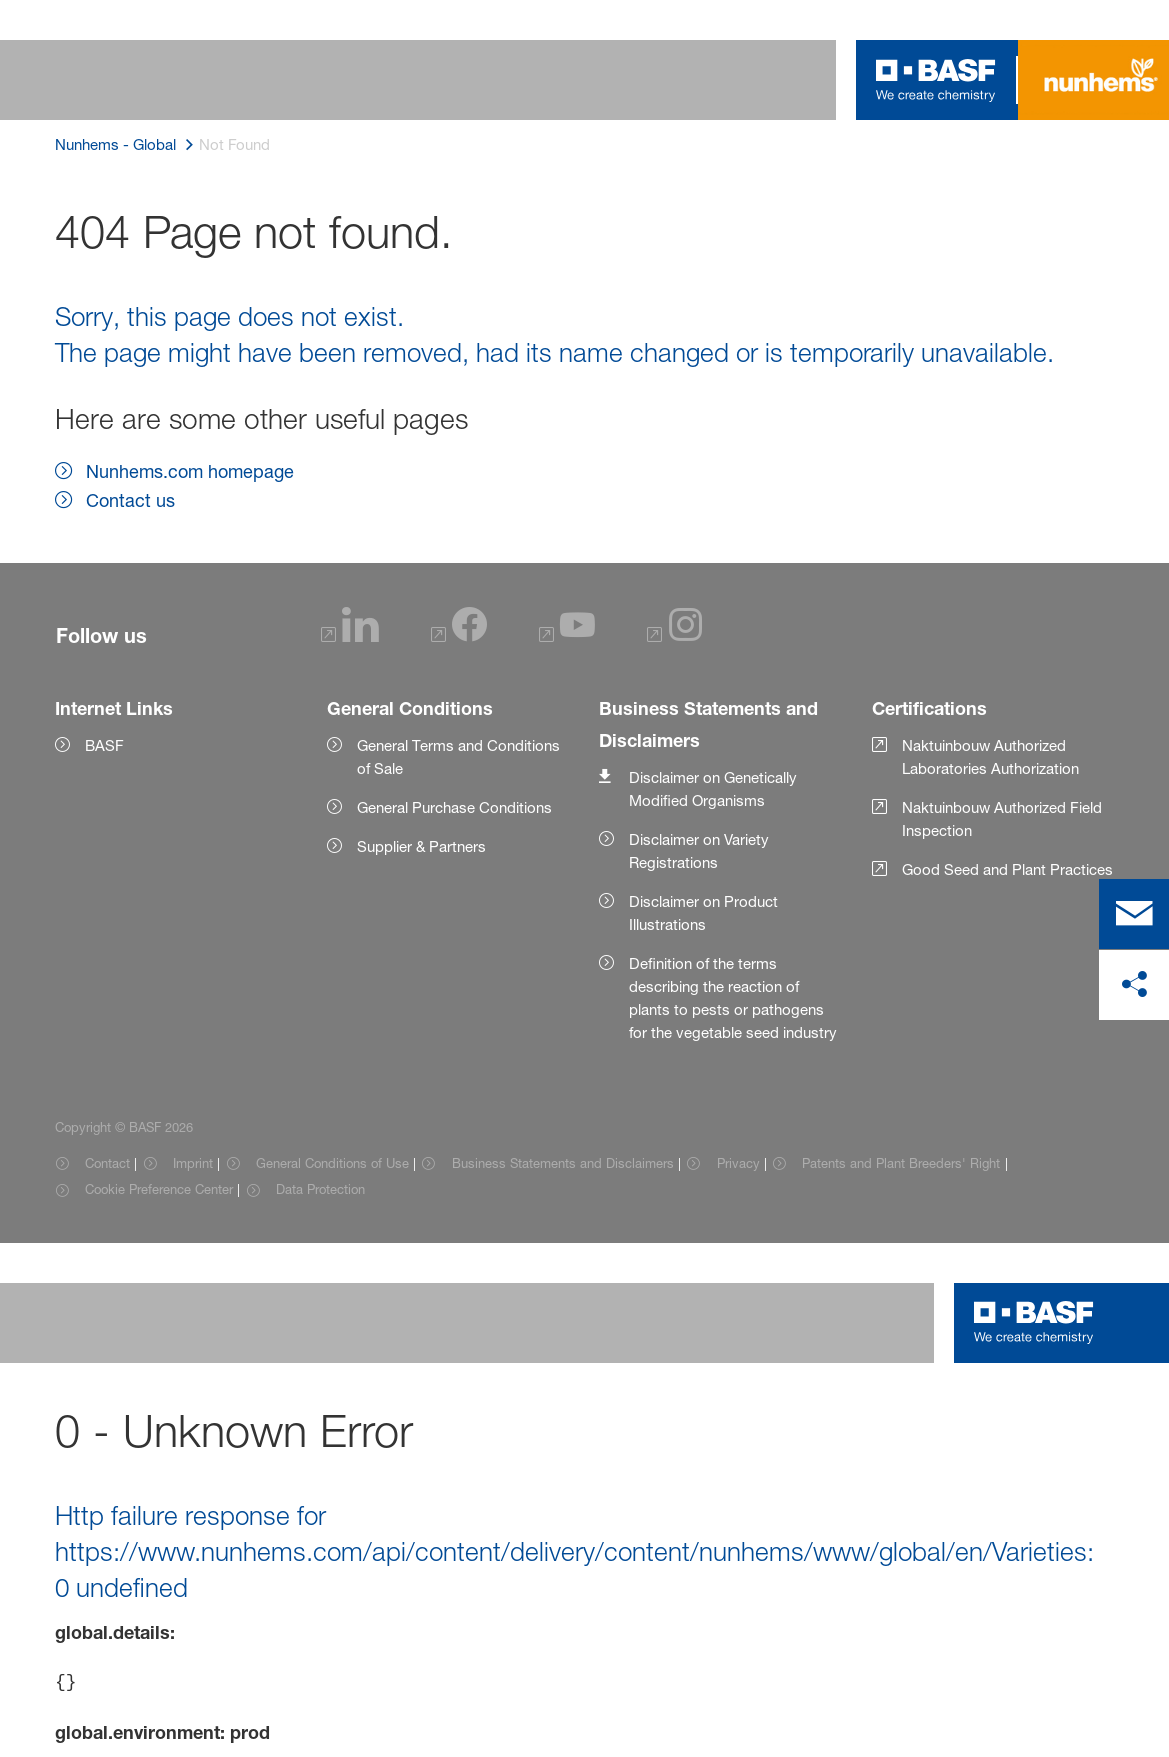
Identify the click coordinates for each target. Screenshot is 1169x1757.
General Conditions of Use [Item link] (332, 1163)
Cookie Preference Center (159, 1189)
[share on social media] (1134, 985)
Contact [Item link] (107, 1163)
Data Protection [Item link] (320, 1189)
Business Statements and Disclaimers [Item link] (563, 1163)
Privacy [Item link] (738, 1163)
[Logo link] (936, 80)
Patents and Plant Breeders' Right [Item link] (901, 1163)
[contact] (1134, 914)
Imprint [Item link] (193, 1163)
